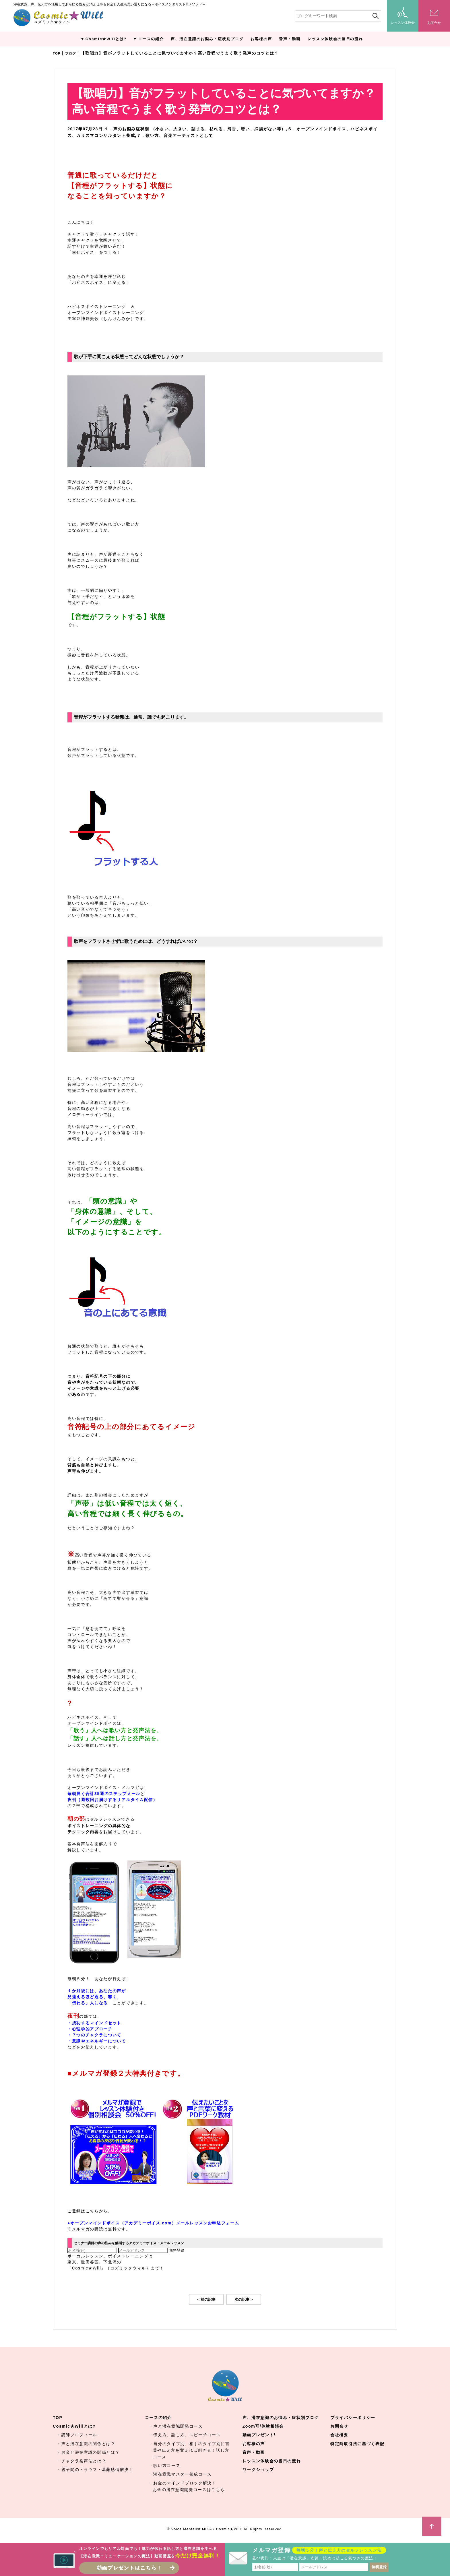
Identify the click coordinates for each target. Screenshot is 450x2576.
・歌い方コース (165, 2466)
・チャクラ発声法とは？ (81, 2461)
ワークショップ (258, 2470)
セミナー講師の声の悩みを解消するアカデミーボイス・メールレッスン (147, 2242)
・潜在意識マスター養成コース (180, 2474)
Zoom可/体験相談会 (263, 2426)
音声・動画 (289, 39)
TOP (57, 53)
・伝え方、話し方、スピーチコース (185, 2435)
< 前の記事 (206, 2300)
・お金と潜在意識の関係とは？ (88, 2453)
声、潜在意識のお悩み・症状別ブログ (207, 39)
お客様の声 (261, 39)
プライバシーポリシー (352, 2418)
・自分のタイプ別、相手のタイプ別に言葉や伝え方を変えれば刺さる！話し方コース (189, 2451)
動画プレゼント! (259, 2435)
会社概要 (339, 2435)
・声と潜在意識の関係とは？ (86, 2444)
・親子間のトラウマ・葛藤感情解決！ (95, 2470)
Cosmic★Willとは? (106, 39)
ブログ (74, 53)
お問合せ (339, 2426)
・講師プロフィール (77, 2435)
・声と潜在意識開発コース (176, 2426)
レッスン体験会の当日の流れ (335, 39)
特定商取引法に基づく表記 (357, 2444)
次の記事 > (243, 2300)
